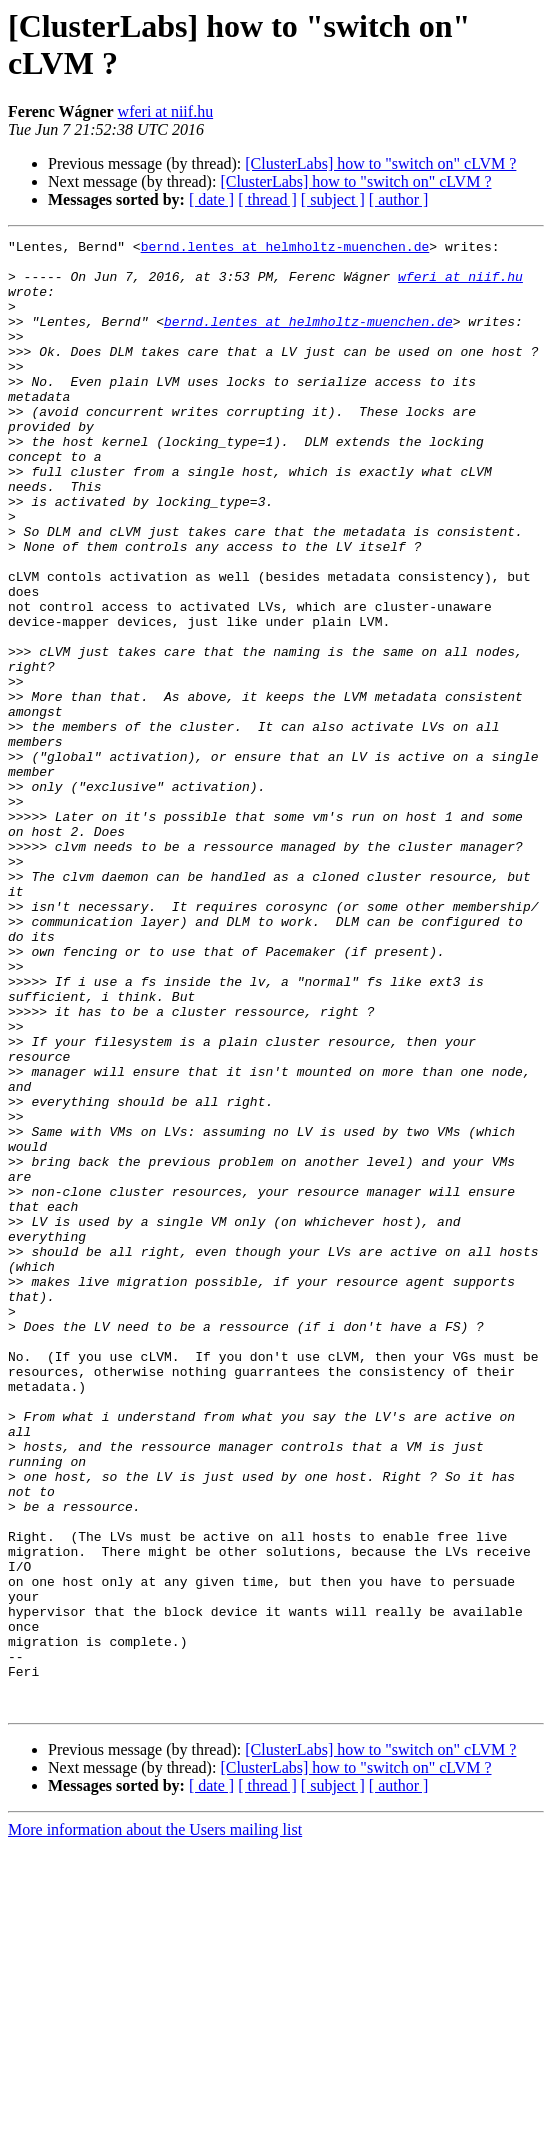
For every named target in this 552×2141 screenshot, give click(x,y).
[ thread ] (267, 199)
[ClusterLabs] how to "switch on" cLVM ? (380, 163)
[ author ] (399, 199)
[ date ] (211, 199)
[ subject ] (333, 199)
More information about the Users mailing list (155, 2123)
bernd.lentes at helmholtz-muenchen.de (285, 249)
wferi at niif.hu (166, 111)
